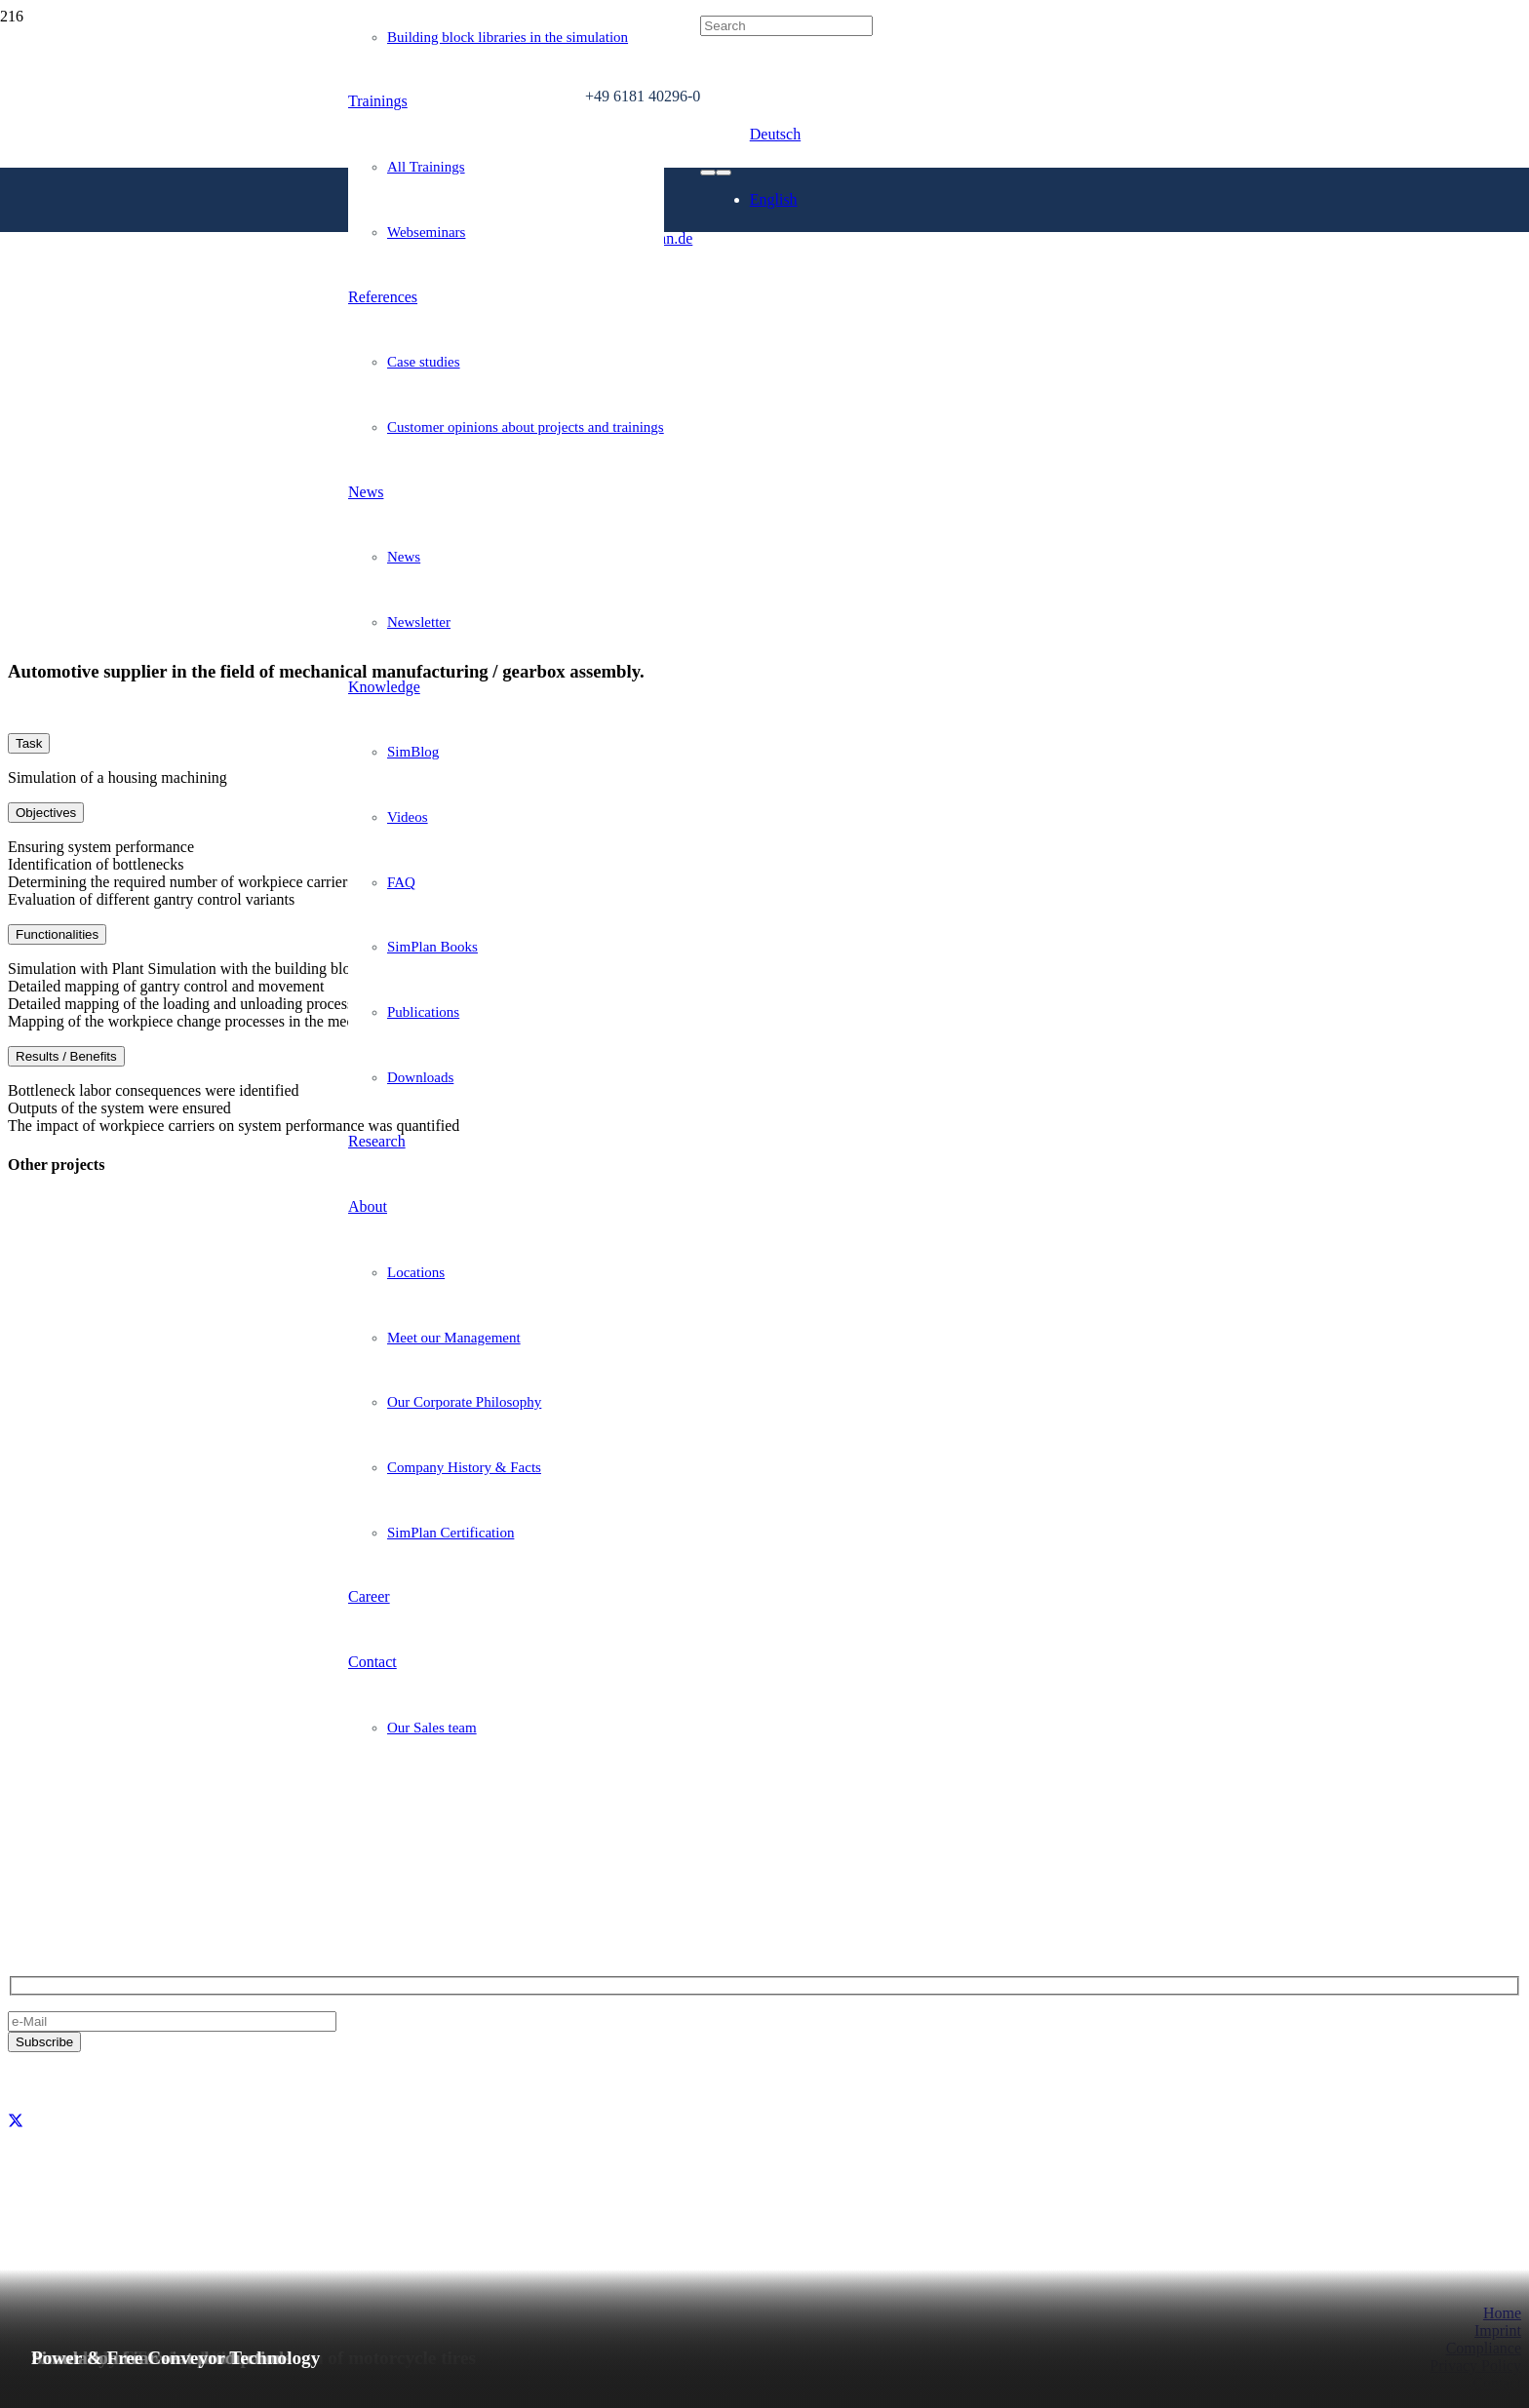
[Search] (786, 27)
